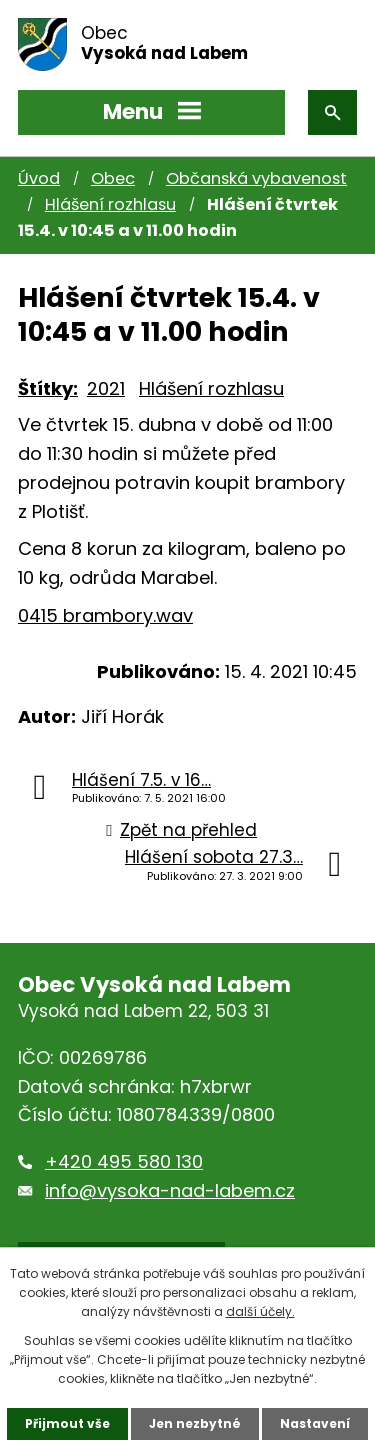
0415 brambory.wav (105, 615)
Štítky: (48, 388)
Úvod (39, 178)
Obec (113, 178)
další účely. (260, 1311)
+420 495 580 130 (124, 1161)
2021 (106, 388)
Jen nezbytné (195, 1423)
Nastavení (315, 1423)
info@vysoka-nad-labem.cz (170, 1190)
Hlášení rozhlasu (110, 204)
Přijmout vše (67, 1423)
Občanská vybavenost (256, 178)
